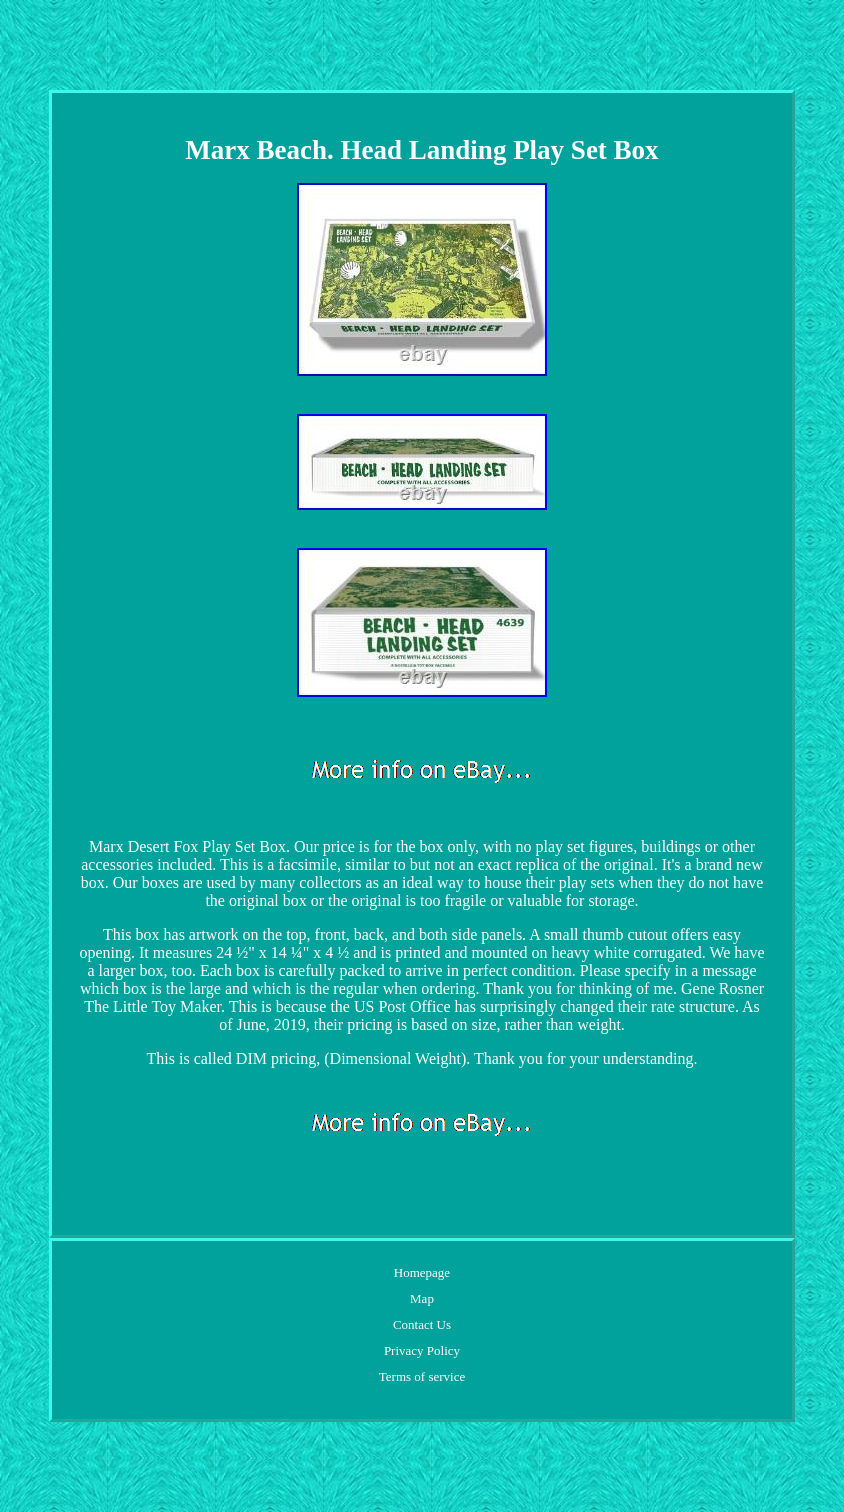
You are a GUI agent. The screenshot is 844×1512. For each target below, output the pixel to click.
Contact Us (422, 1324)
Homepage (422, 1272)
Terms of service (422, 1376)
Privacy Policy (422, 1350)
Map (422, 1298)
